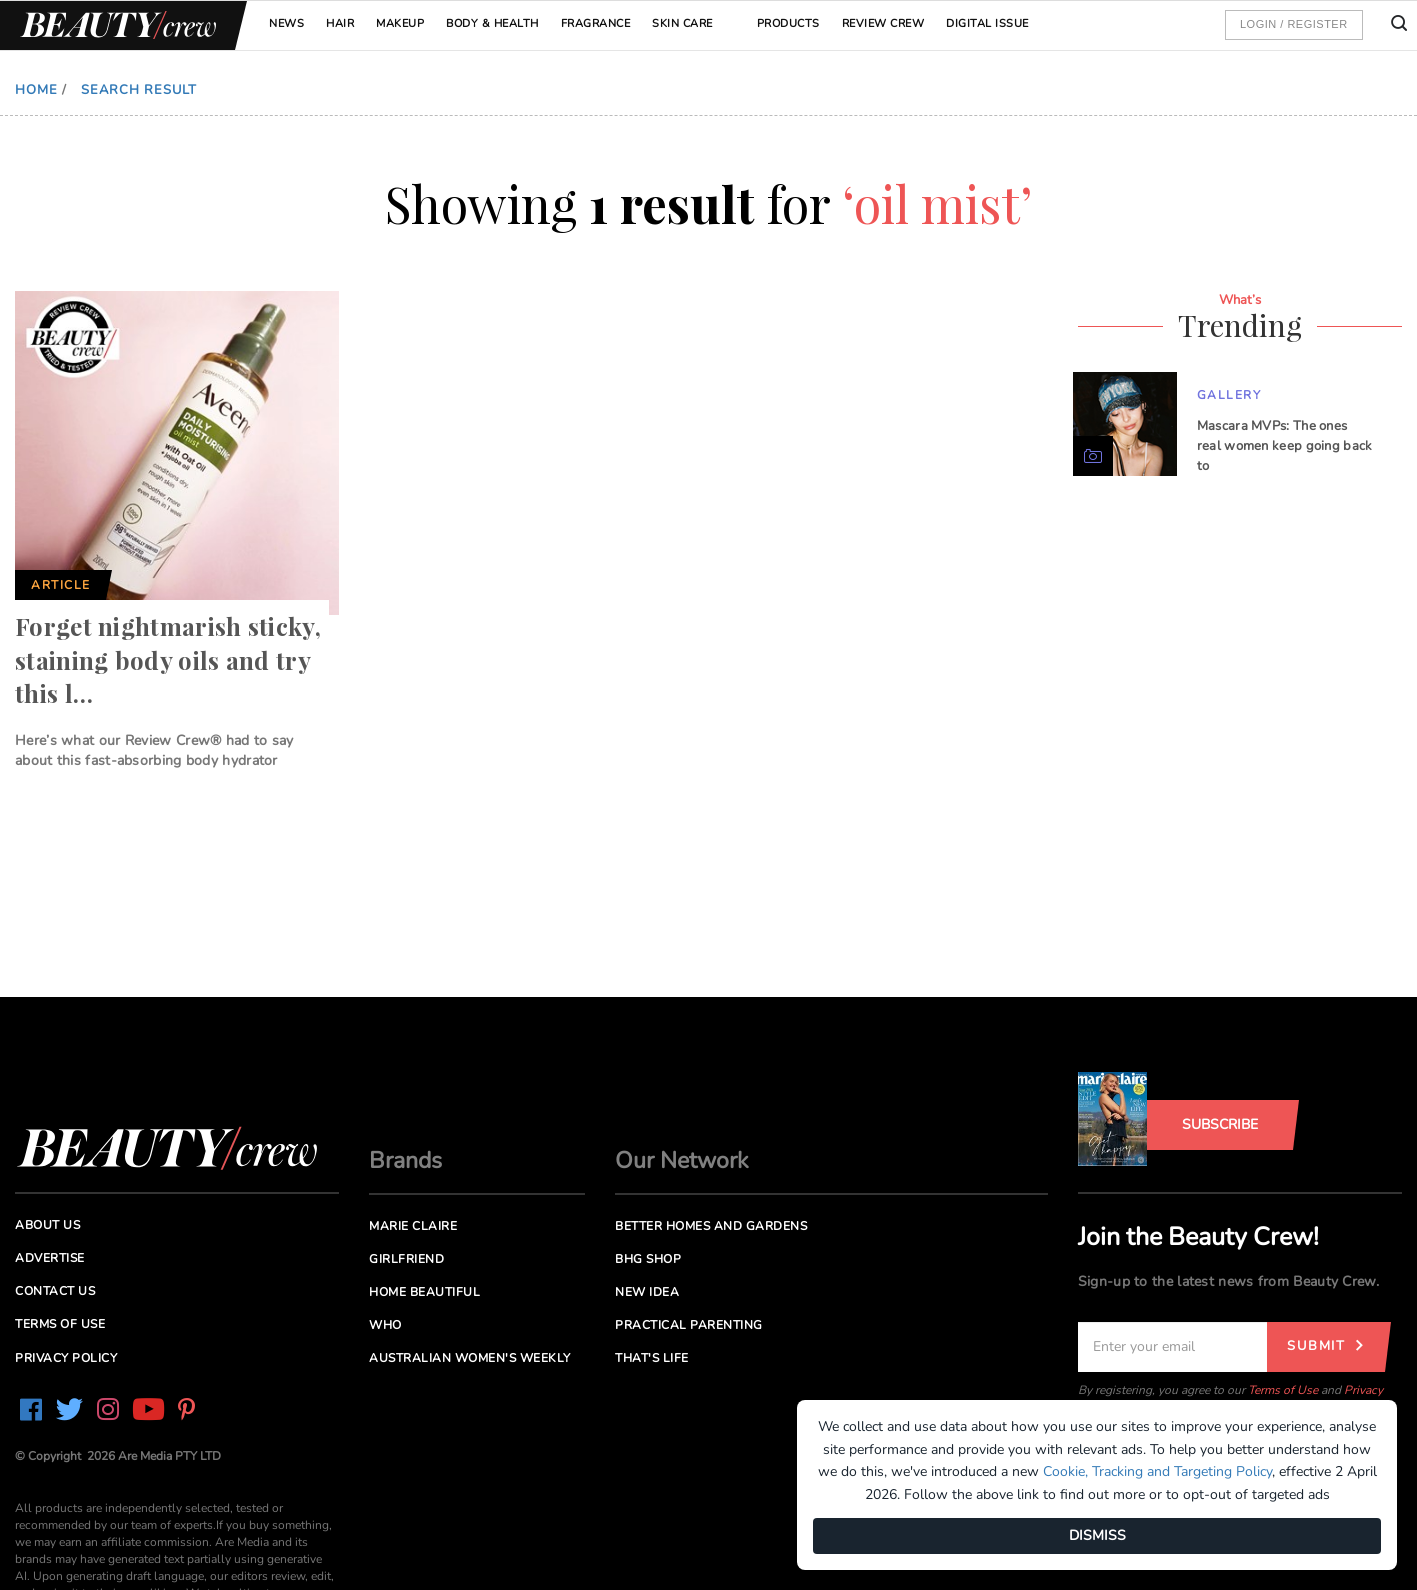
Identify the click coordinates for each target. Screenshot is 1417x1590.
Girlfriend (406, 1259)
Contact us (55, 1291)
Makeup (400, 23)
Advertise (50, 1258)
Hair (340, 23)
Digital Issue (987, 23)
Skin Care (682, 23)
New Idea (647, 1292)
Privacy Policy (66, 1358)
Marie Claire (413, 1226)
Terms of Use (1283, 1390)
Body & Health (492, 23)
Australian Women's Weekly (470, 1358)
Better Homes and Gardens (711, 1226)
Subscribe (1220, 1124)
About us (47, 1225)
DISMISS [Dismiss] (1097, 1535)
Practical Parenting (689, 1325)
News (286, 23)
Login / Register (1294, 24)
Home (36, 90)
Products (788, 23)
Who (385, 1325)
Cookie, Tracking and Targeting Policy (1157, 1471)
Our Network (682, 1160)
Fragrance (596, 23)
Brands (405, 1160)
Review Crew (883, 23)
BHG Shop (648, 1259)
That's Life (652, 1358)
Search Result (139, 90)
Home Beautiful (424, 1292)
